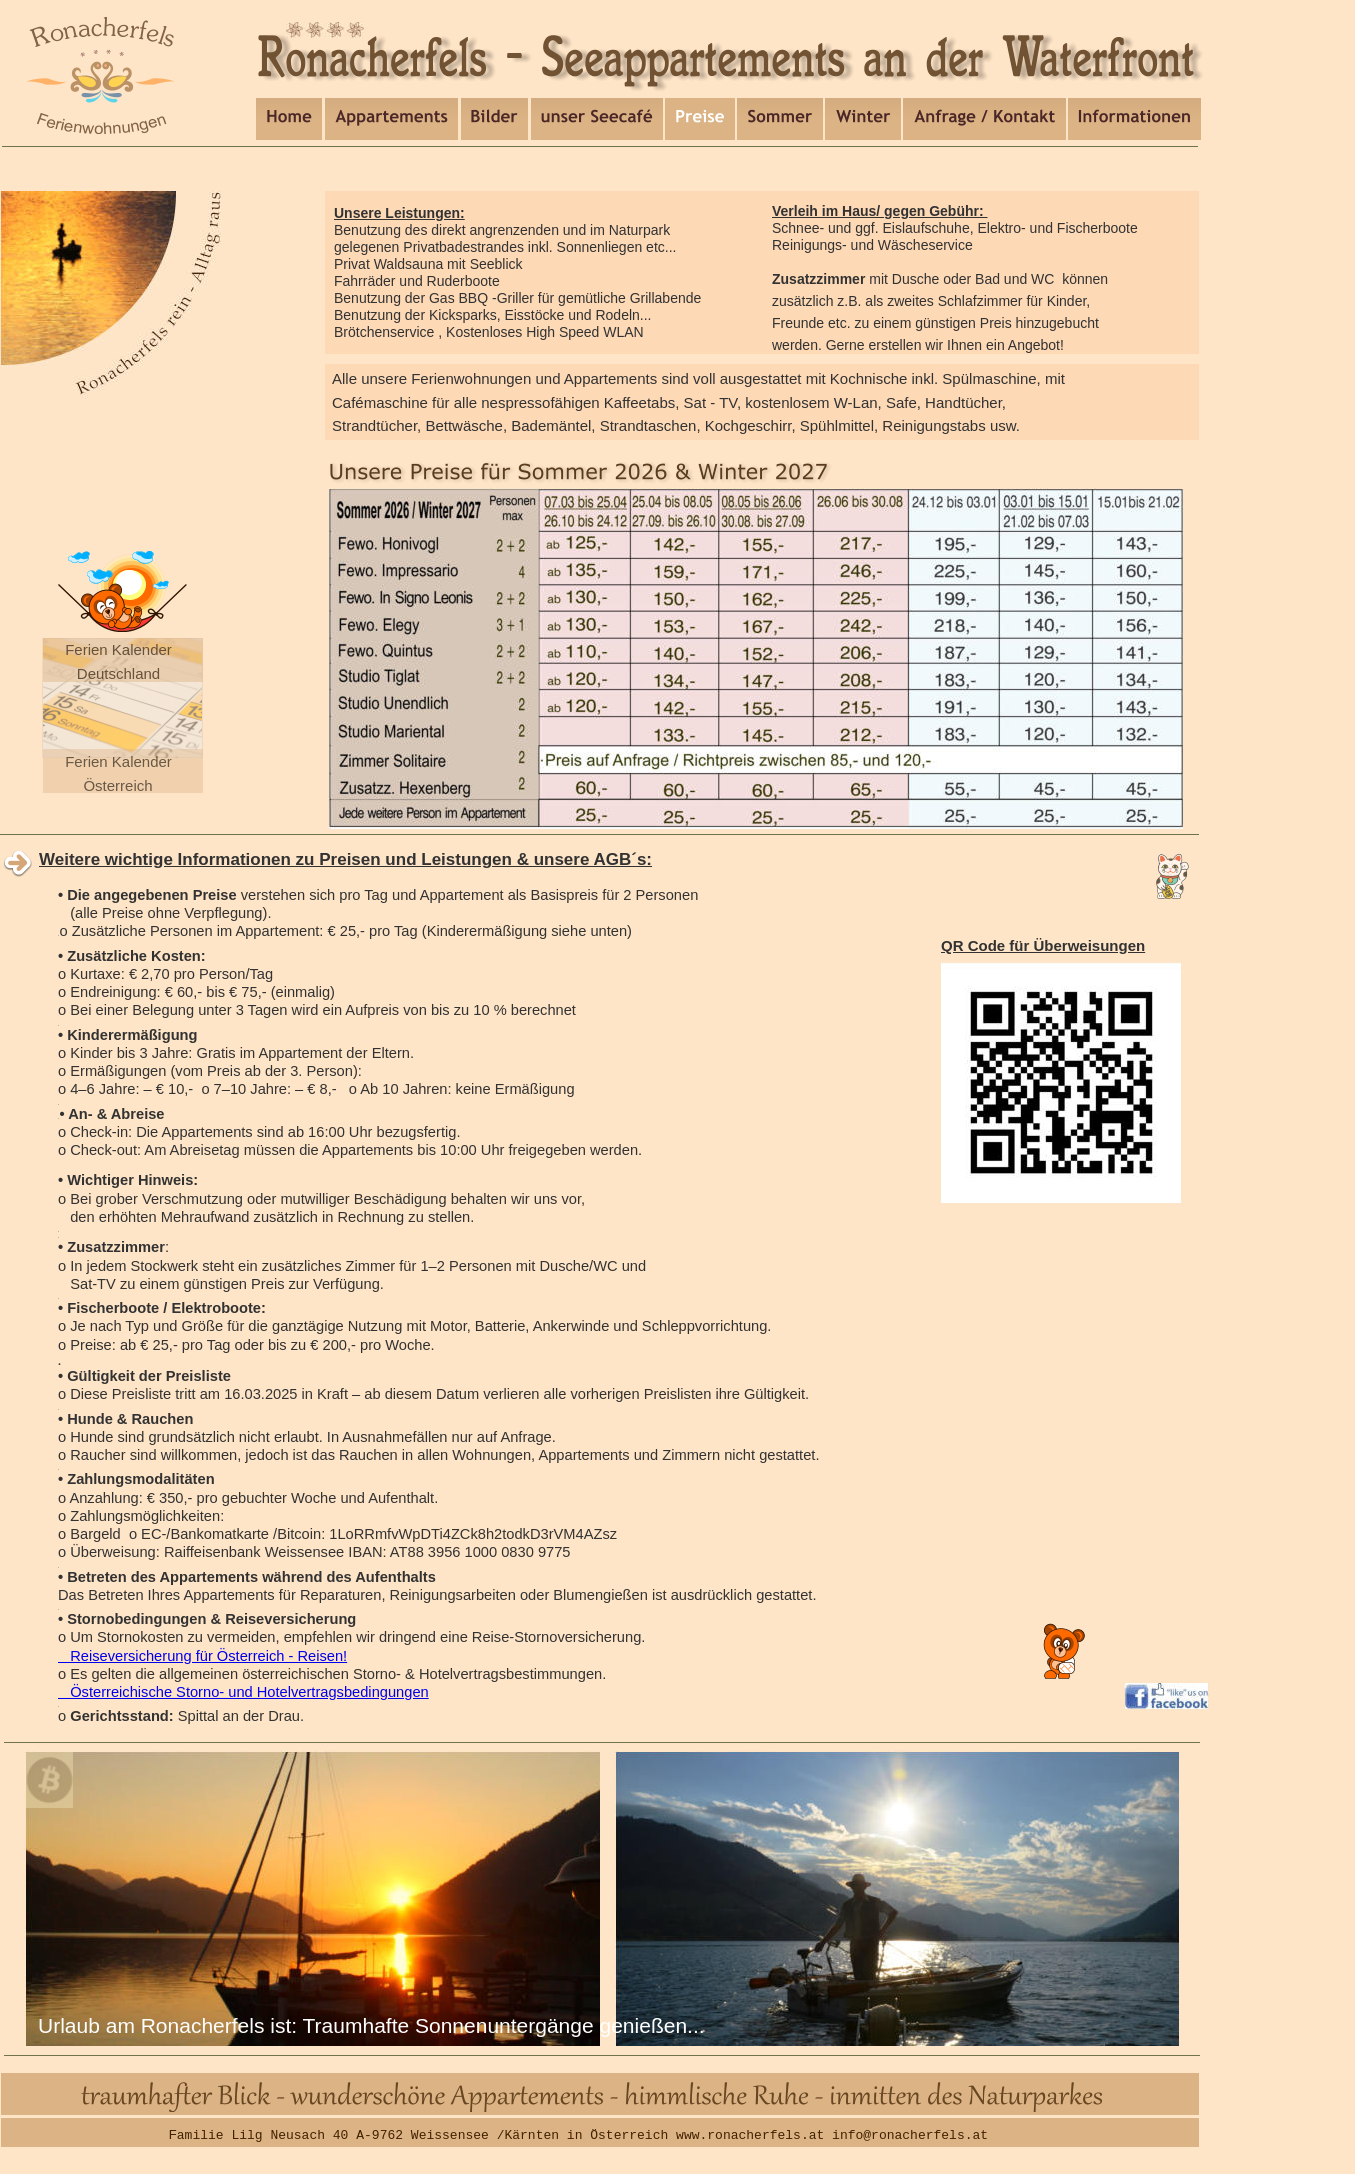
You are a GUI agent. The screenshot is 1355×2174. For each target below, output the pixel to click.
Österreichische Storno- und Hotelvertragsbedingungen (243, 1692)
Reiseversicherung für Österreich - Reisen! (202, 1656)
